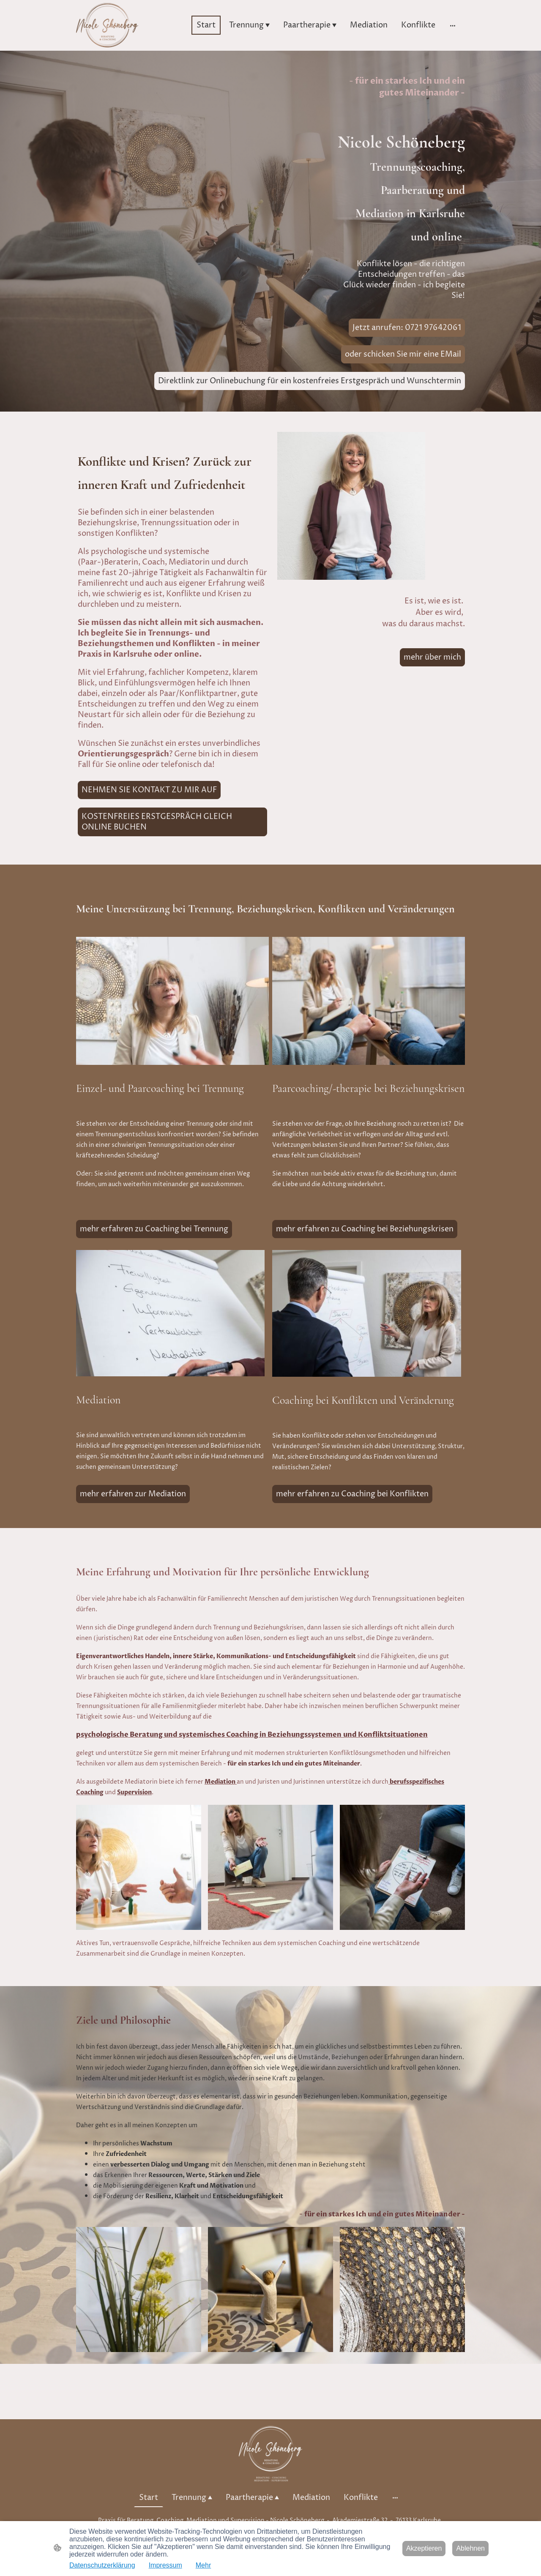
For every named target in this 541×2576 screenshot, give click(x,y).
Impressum (165, 2565)
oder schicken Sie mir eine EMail (403, 354)
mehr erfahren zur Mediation (133, 1494)
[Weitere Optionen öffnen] (453, 25)
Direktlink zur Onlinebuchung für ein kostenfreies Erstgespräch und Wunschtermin (309, 381)
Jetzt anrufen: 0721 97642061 (406, 327)
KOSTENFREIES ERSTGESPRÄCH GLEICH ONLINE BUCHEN (157, 821)
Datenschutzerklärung (102, 2565)
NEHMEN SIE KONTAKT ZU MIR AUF (149, 790)
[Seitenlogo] (107, 25)
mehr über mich (432, 657)
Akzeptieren (424, 2548)
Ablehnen (470, 2548)
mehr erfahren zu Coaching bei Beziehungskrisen (365, 1229)
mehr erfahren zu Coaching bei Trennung (154, 1229)
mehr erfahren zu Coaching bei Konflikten (352, 1494)
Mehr (203, 2565)
